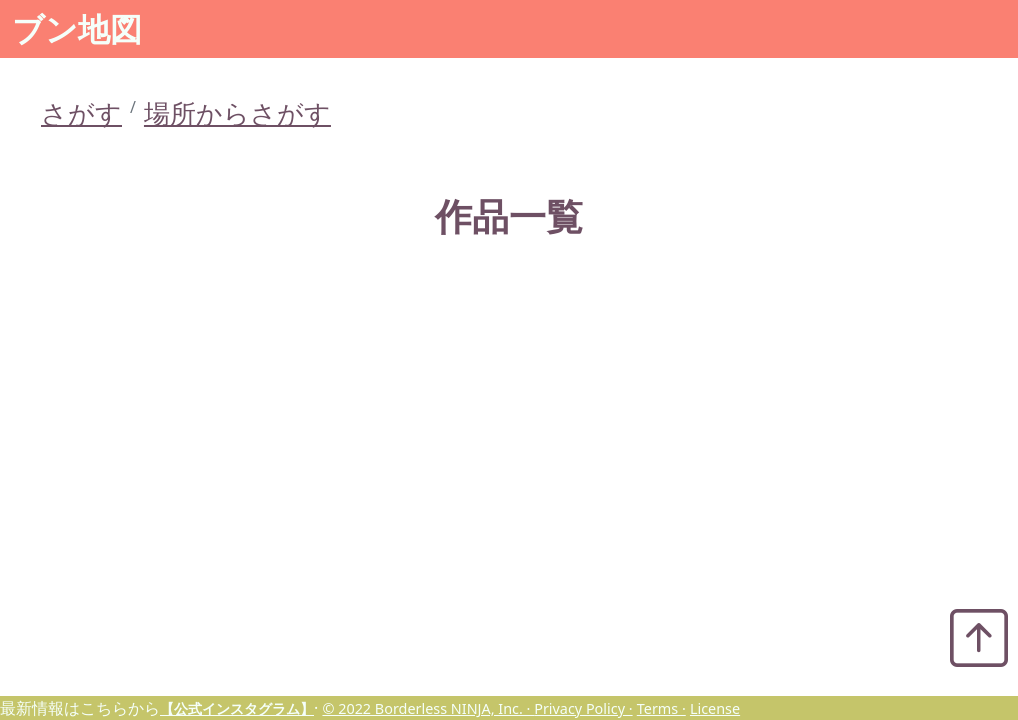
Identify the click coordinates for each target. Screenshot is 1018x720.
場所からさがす (237, 113)
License (715, 708)
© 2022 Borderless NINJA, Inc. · (428, 708)
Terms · (661, 708)
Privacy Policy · (583, 708)
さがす (81, 113)
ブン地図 (77, 28)
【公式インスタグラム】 (237, 708)
